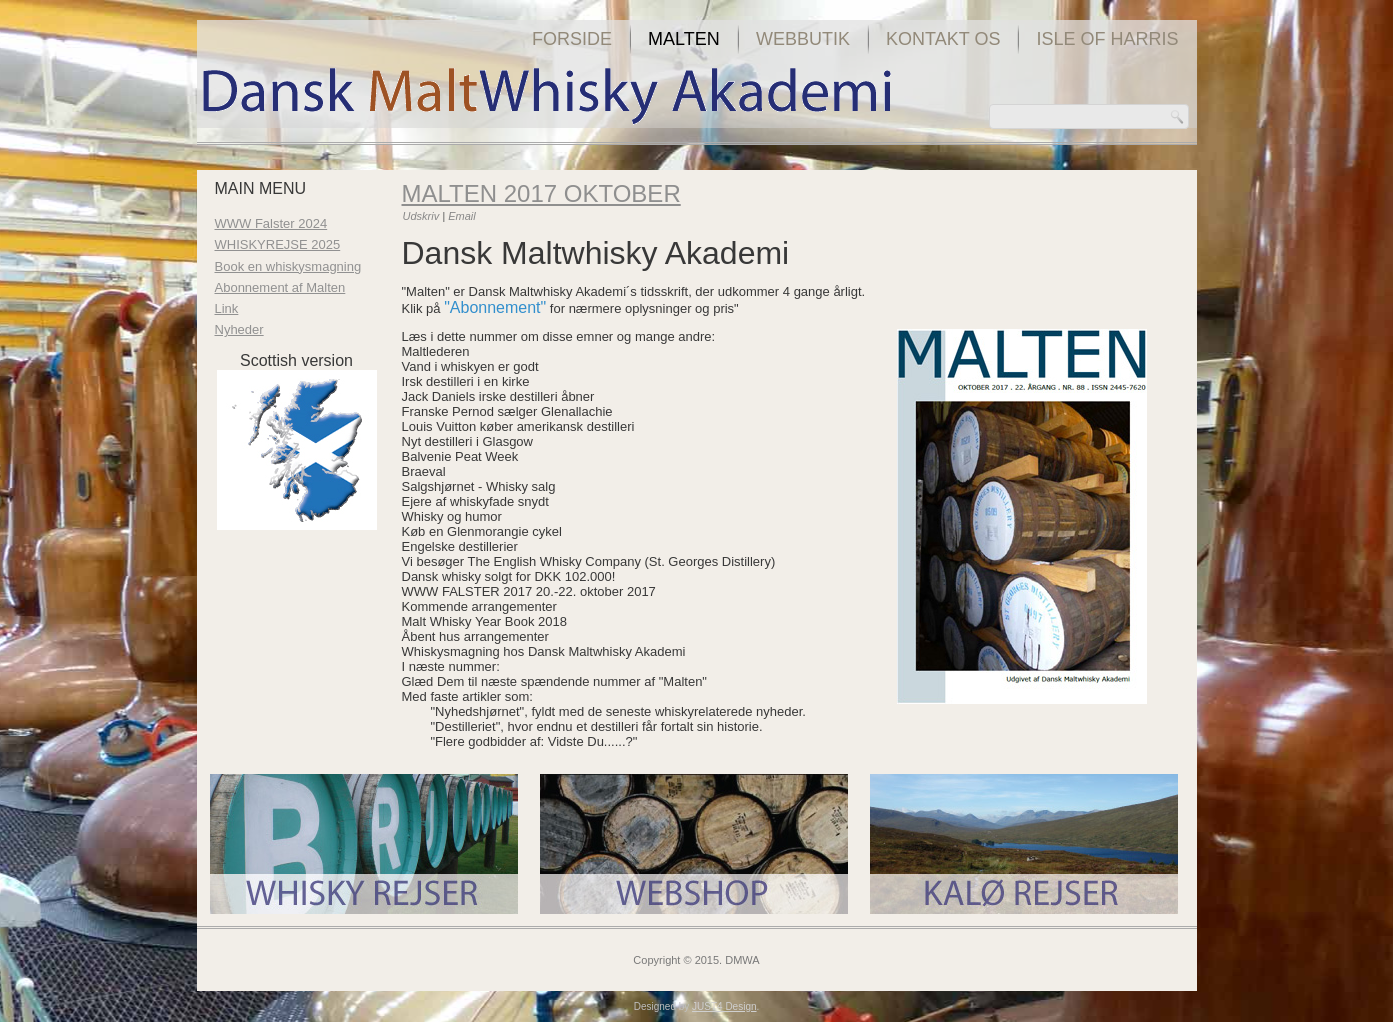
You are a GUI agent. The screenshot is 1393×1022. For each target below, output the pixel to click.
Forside (572, 39)
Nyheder (239, 329)
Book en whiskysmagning (288, 266)
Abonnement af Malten (280, 287)
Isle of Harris (1107, 39)
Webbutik (803, 39)
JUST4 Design (724, 1006)
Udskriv (423, 216)
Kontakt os (943, 39)
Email (462, 216)
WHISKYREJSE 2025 (278, 244)
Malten (684, 39)
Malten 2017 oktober (541, 193)
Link (227, 308)
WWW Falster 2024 (271, 223)
